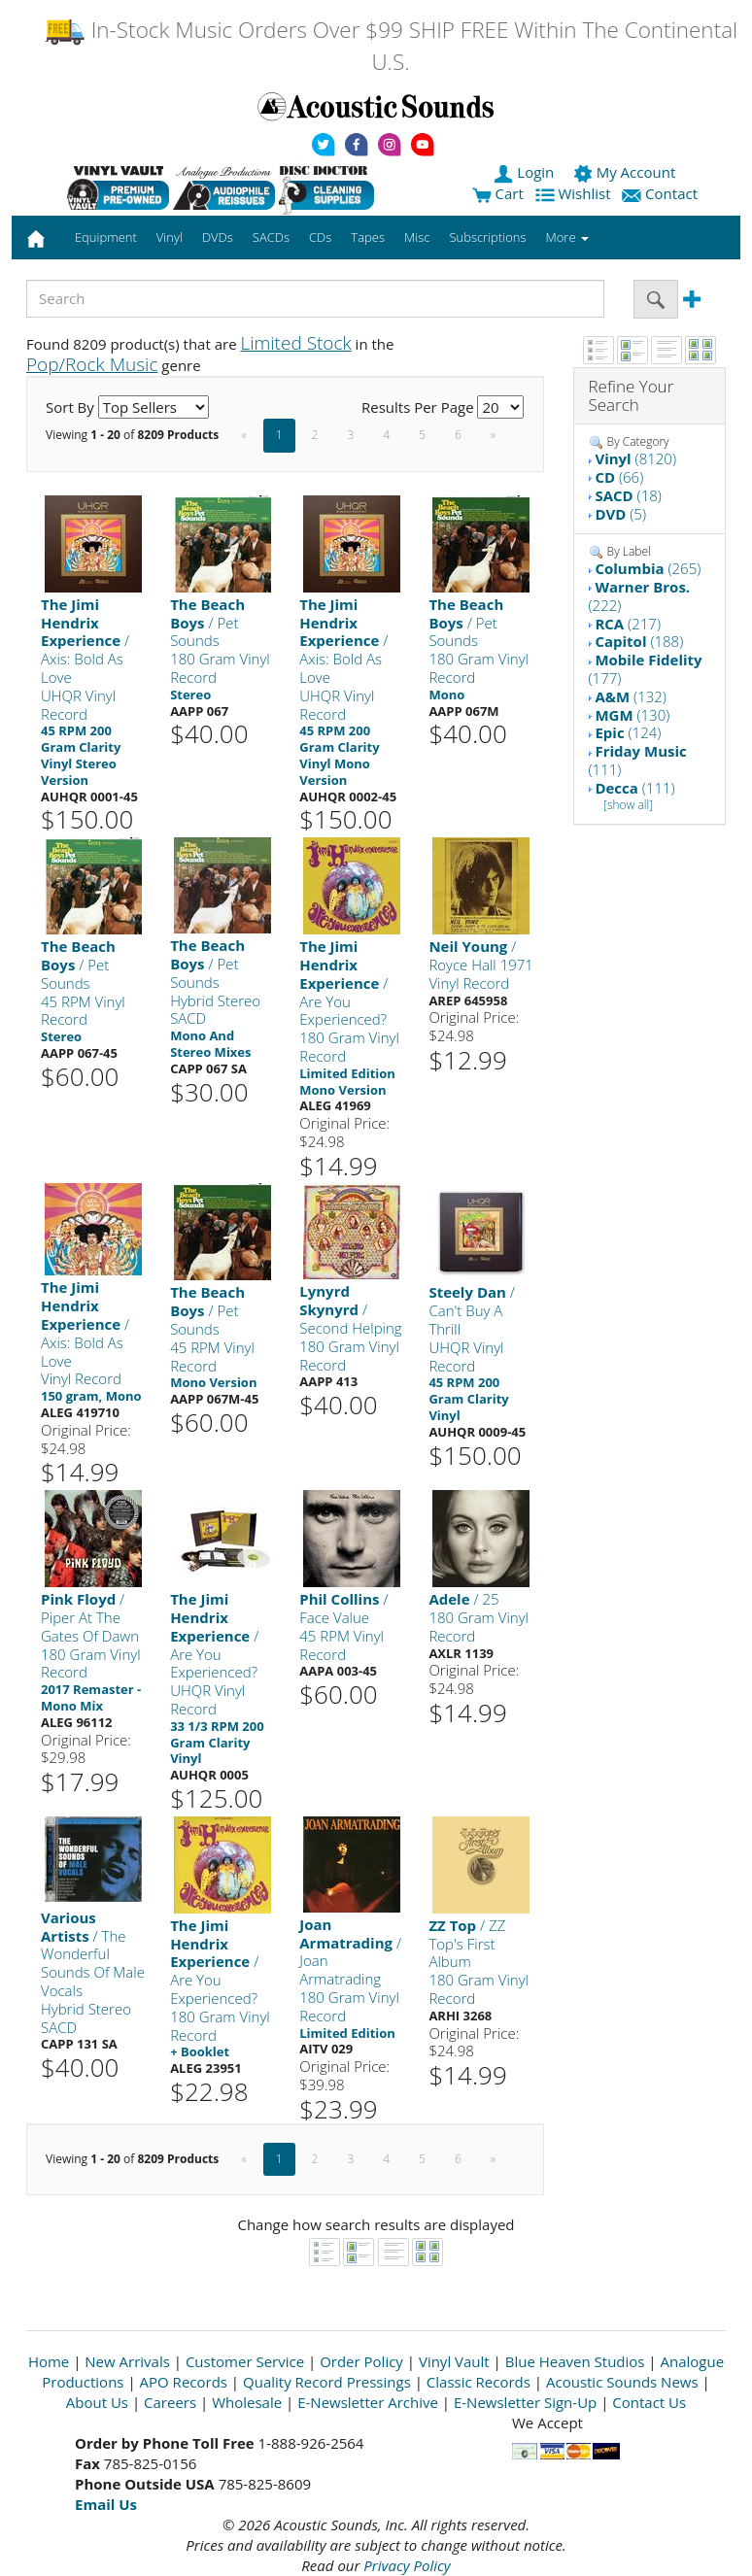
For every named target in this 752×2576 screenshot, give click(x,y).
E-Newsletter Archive (367, 2402)
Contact (661, 193)
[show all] (628, 805)
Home (48, 2361)
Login (526, 172)
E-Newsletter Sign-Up (525, 2402)
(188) (639, 641)
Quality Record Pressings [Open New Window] (327, 2381)
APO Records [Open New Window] (183, 2381)
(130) (632, 715)
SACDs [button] (271, 237)
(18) (628, 495)
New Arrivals (127, 2361)
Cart (498, 193)
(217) (628, 623)
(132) (631, 696)
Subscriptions (487, 237)
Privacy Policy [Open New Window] (406, 2565)
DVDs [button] (217, 237)
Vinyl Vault (454, 2361)
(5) (620, 514)
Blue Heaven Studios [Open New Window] (575, 2361)
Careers (170, 2402)
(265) (648, 568)
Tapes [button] (368, 237)
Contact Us (649, 2402)
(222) (640, 596)
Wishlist (575, 193)
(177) (645, 669)
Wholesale (247, 2402)
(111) (638, 760)
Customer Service (245, 2361)
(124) (628, 732)
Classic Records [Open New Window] (478, 2381)
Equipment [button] (106, 237)
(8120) (635, 458)
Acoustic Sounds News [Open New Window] (622, 2381)
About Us (97, 2402)
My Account (626, 172)
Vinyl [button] (169, 237)
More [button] (567, 237)
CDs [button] (320, 237)
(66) (619, 477)
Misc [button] (416, 237)
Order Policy (361, 2361)
